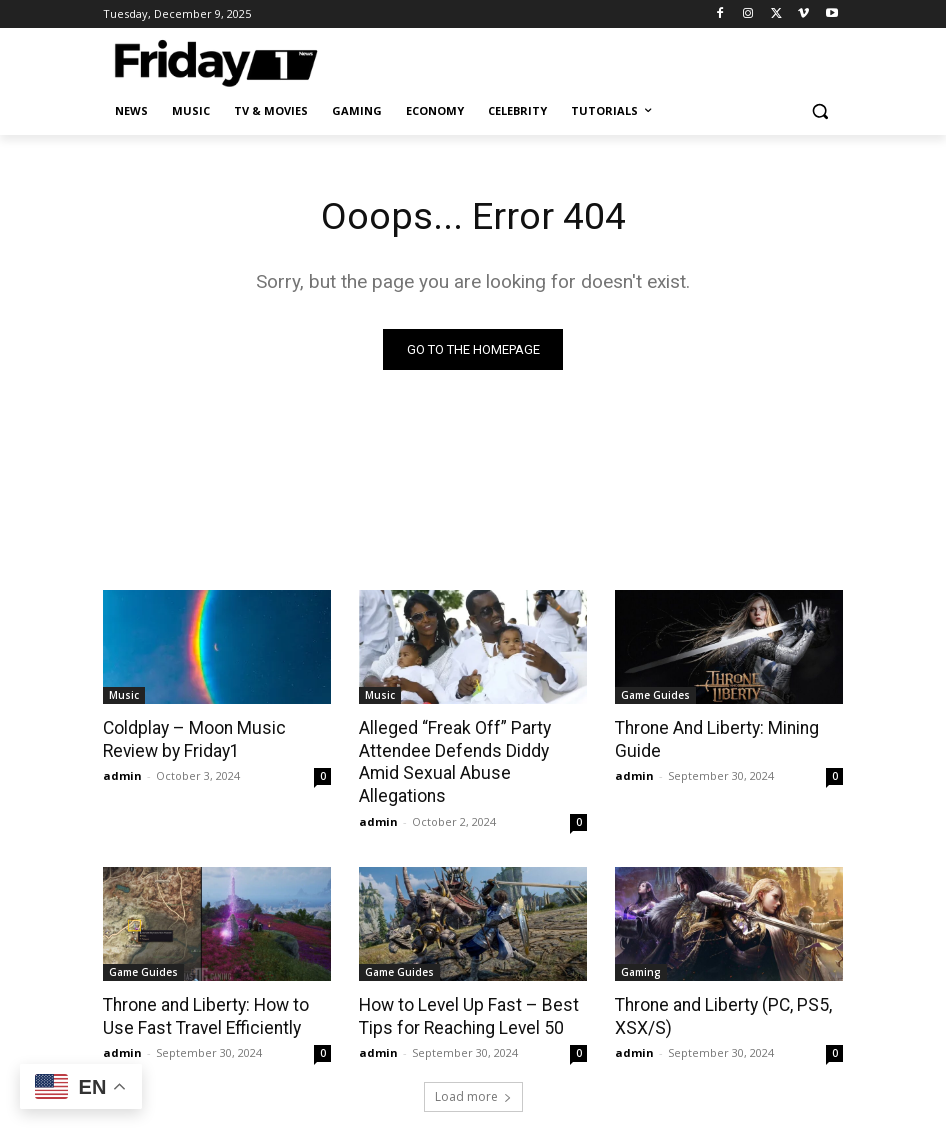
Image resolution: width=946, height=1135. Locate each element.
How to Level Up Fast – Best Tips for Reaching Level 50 (464, 991)
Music (124, 695)
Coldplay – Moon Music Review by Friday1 (191, 739)
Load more (473, 1071)
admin (122, 774)
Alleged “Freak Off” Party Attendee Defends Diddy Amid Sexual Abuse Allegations (473, 750)
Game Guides (655, 695)
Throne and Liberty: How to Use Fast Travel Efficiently (204, 991)
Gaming (641, 947)
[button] (819, 111)
